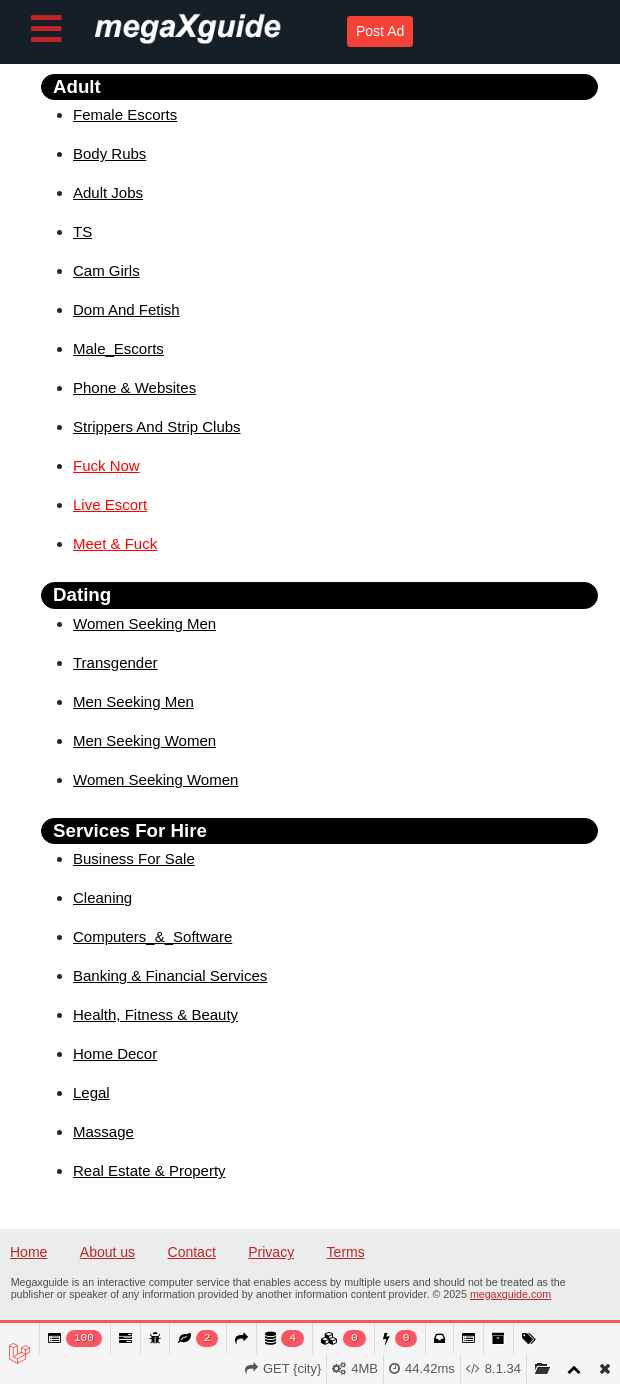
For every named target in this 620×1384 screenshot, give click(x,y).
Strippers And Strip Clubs (157, 426)
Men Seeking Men (133, 701)
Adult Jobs (108, 192)
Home (28, 1252)
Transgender (115, 662)
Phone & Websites (134, 387)
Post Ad (380, 31)
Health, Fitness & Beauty (155, 1014)
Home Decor (115, 1053)
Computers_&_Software (152, 936)
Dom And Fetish (126, 309)
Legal (91, 1092)
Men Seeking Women (144, 740)
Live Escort (110, 504)
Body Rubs (109, 153)
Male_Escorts (118, 348)
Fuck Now (106, 465)
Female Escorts (125, 114)
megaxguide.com (510, 1294)
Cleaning (102, 897)
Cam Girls (106, 270)
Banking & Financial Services (170, 975)
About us (107, 1252)
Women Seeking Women (155, 779)
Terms (346, 1252)
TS (82, 231)
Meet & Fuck (115, 543)
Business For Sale (134, 858)
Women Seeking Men (144, 623)
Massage (103, 1131)
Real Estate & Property (149, 1170)
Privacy (271, 1252)
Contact (192, 1252)
